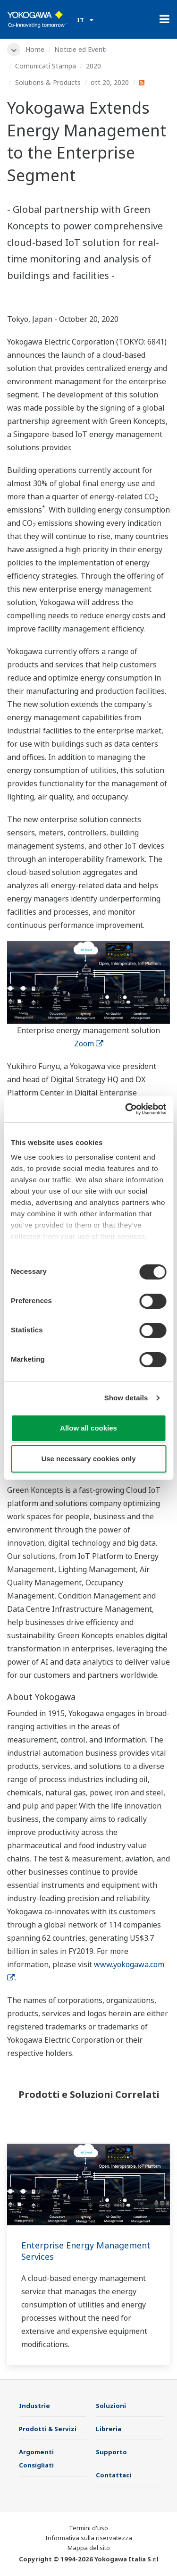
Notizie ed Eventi (80, 49)
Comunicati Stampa (45, 65)
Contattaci (113, 2475)
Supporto (111, 2452)
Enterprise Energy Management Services (86, 2250)
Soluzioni (111, 2405)
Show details (126, 1398)
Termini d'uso (88, 2528)
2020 (93, 65)
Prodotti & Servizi (47, 2428)
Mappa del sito (88, 2547)
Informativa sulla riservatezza (88, 2538)
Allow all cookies (88, 1428)
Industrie (34, 2405)
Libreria (108, 2428)
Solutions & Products (48, 82)
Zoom (88, 1043)
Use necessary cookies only (88, 1459)
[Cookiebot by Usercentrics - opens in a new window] (126, 1109)
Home (34, 49)
